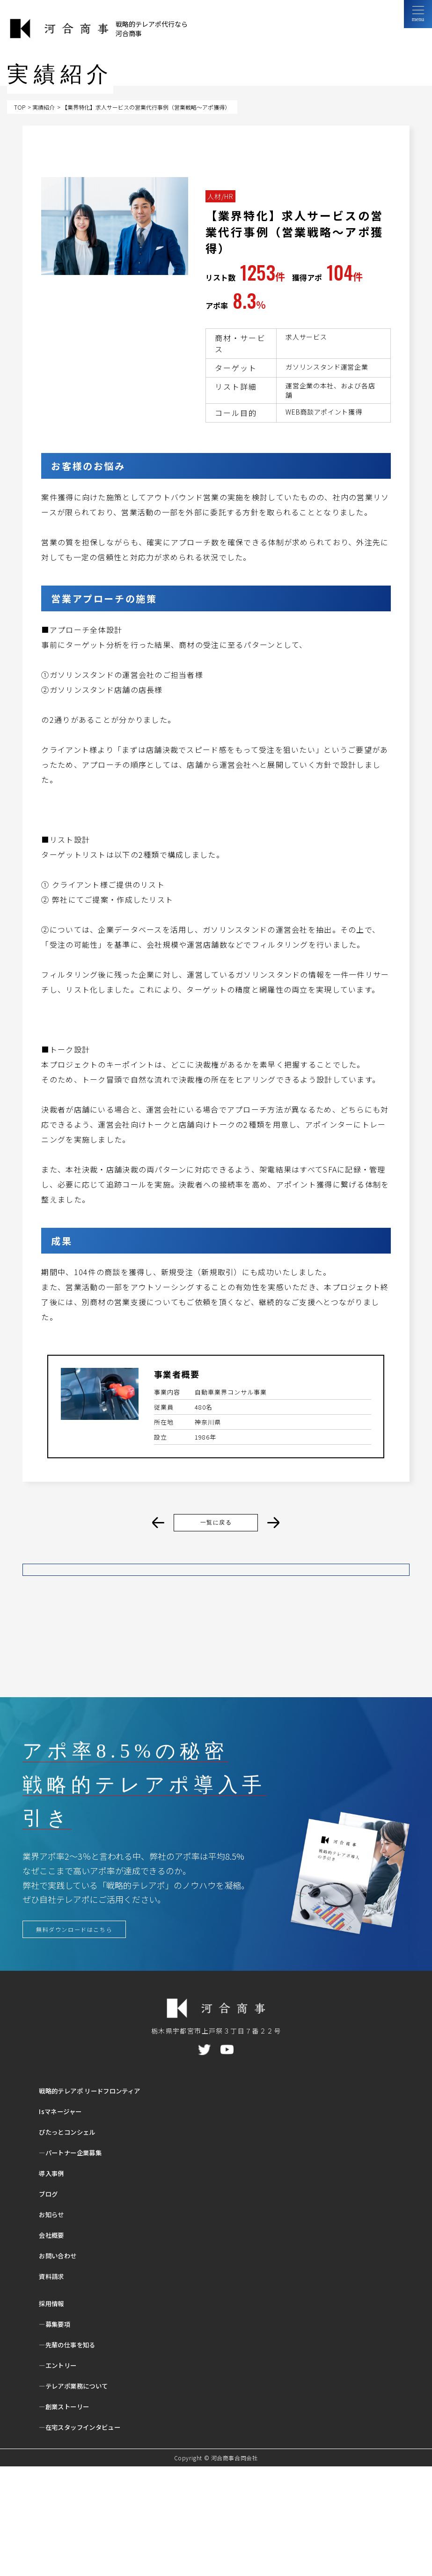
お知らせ (54, 2324)
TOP (19, 107)
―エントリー (62, 2474)
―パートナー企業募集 (77, 2262)
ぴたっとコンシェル (74, 2241)
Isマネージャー (65, 2221)
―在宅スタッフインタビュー (89, 2536)
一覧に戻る (216, 1523)
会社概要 (54, 2344)
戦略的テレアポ (101, 2200)
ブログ (50, 2303)
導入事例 (54, 2282)
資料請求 (54, 2385)
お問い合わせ (62, 2365)
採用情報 (54, 2413)
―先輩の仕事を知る (74, 2454)
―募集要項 (58, 2433)
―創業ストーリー (70, 2516)
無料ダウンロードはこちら (82, 2037)
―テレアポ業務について (81, 2495)
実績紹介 (43, 107)
